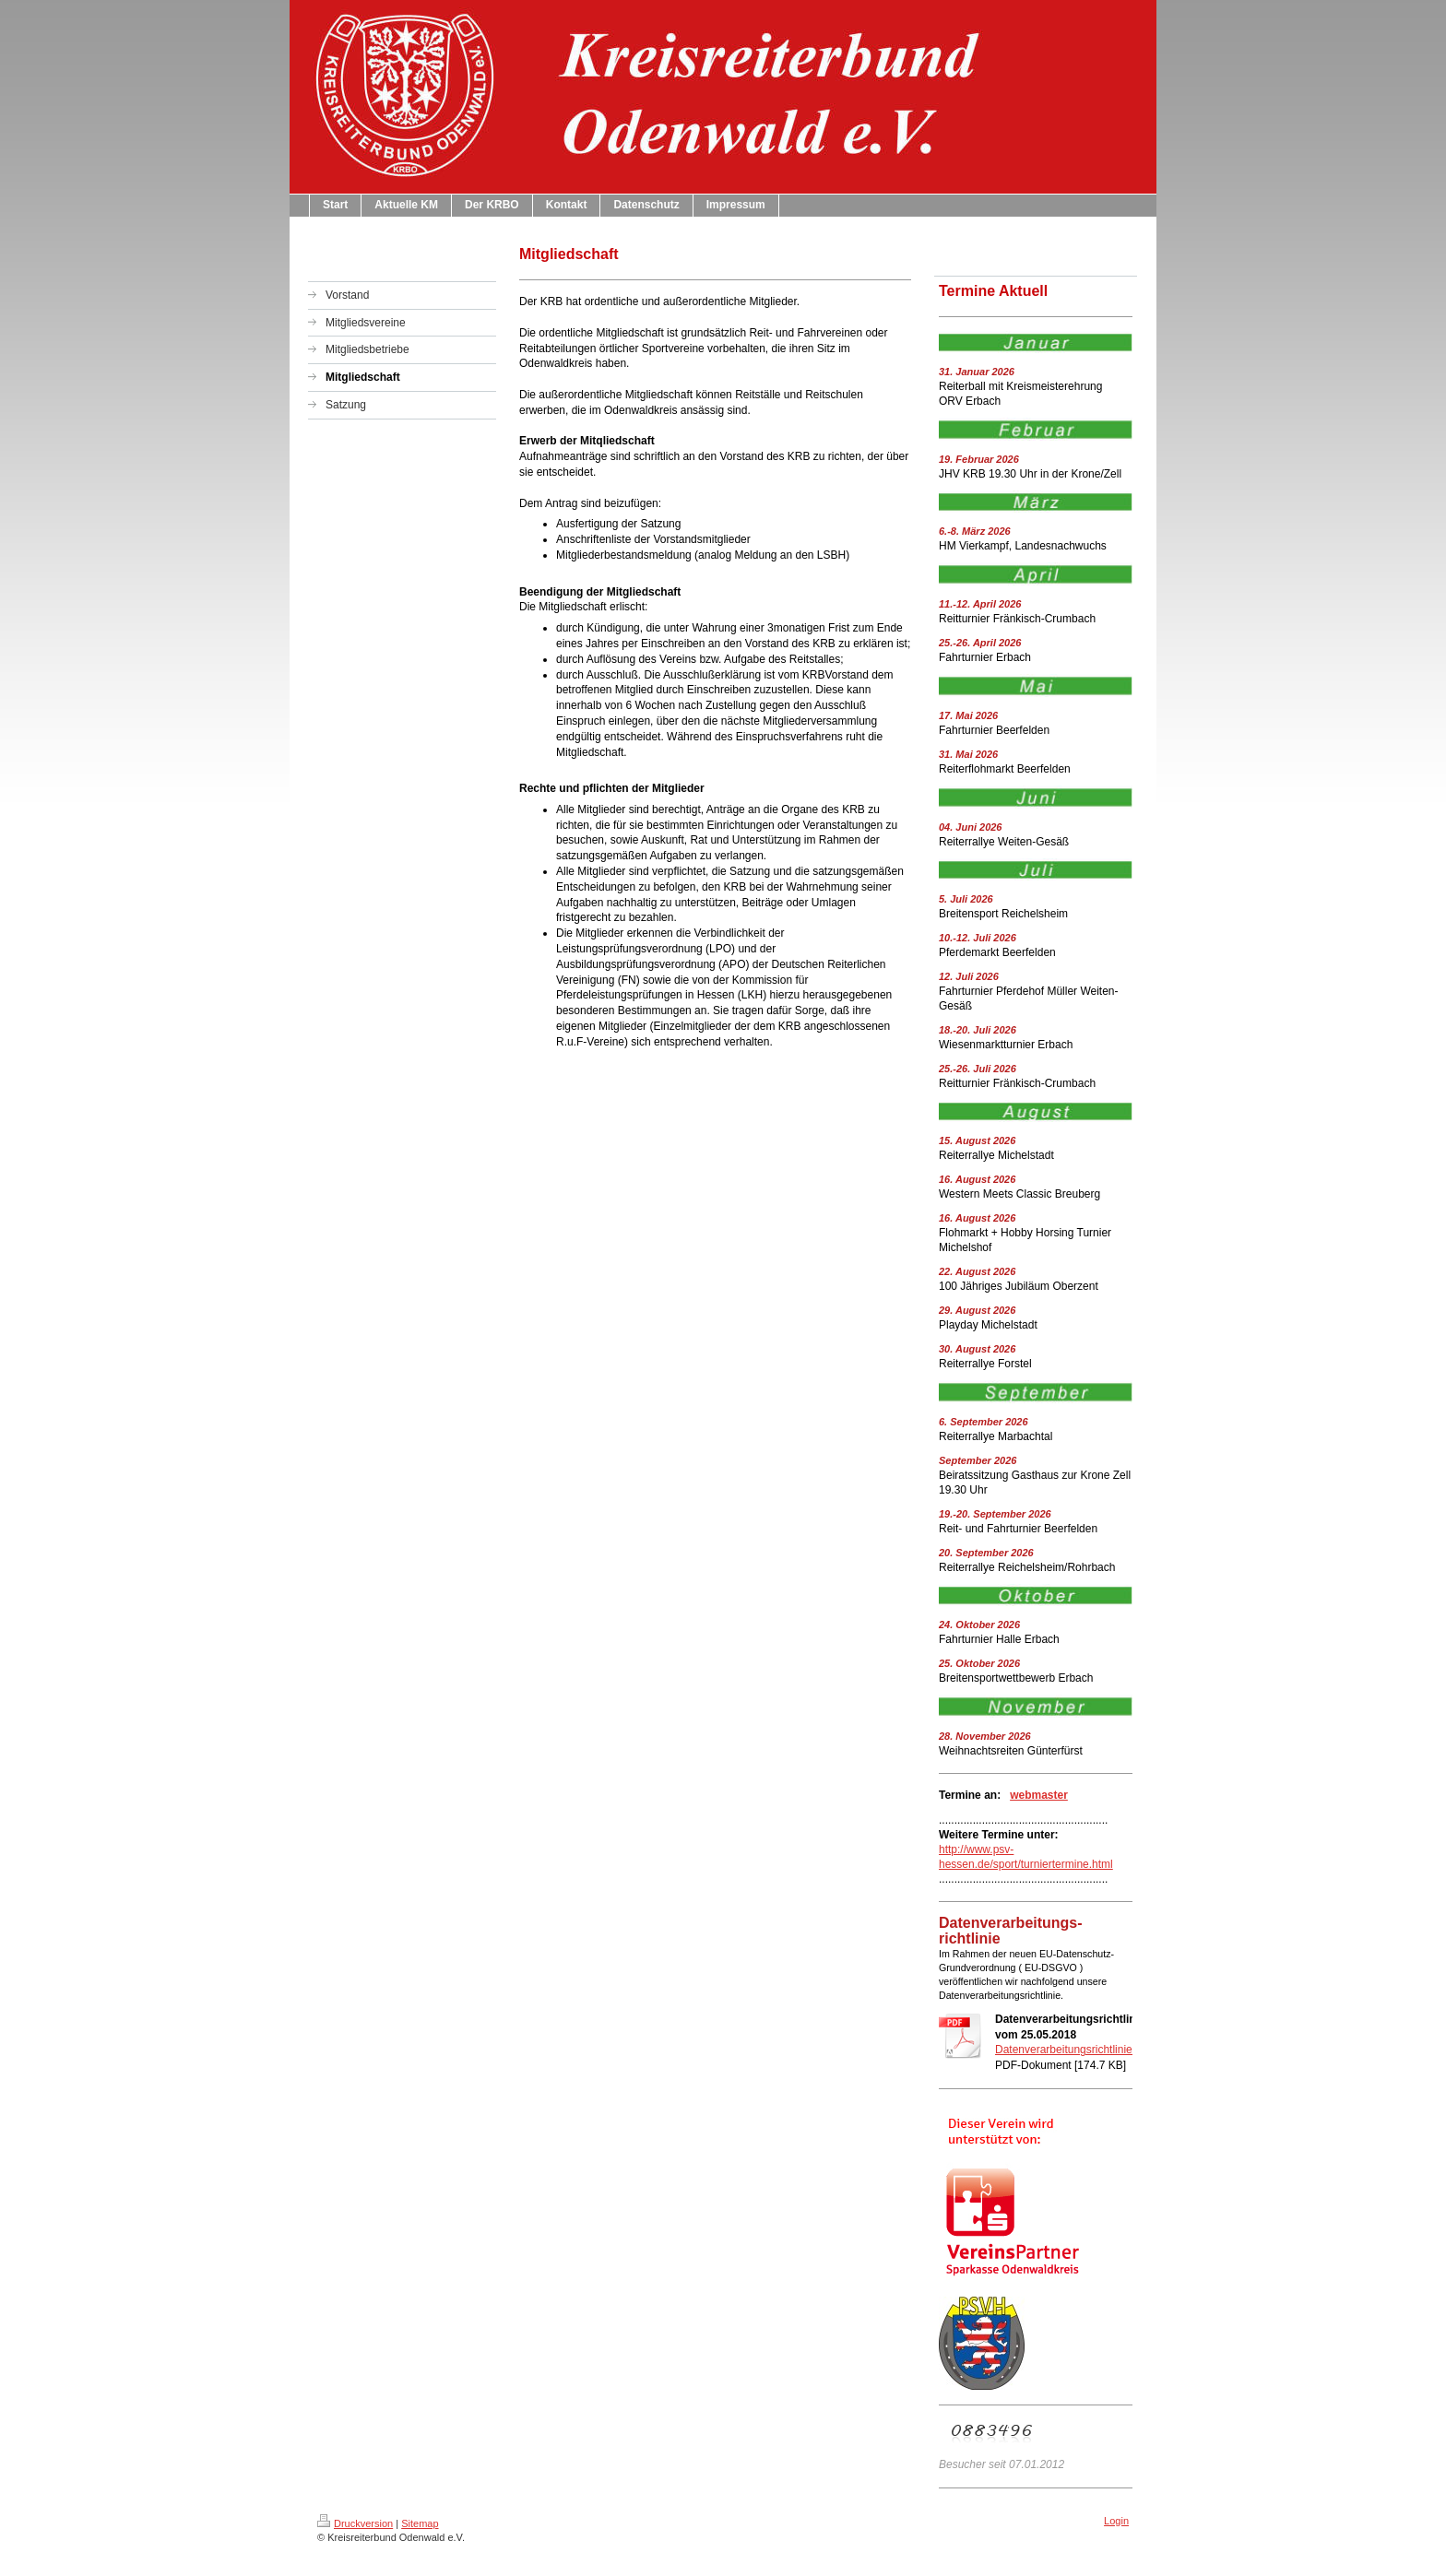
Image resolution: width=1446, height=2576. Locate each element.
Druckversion (355, 2523)
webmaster (1039, 1795)
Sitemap (419, 2523)
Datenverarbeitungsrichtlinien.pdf (1075, 2049)
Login (1116, 2520)
